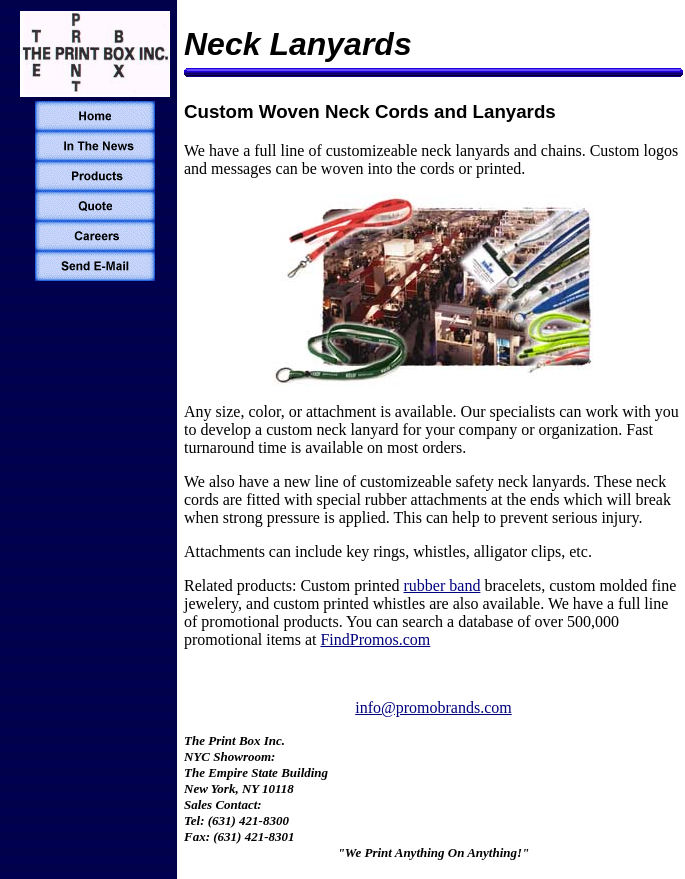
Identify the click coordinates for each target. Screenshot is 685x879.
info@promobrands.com (433, 707)
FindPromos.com (375, 639)
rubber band (442, 585)
